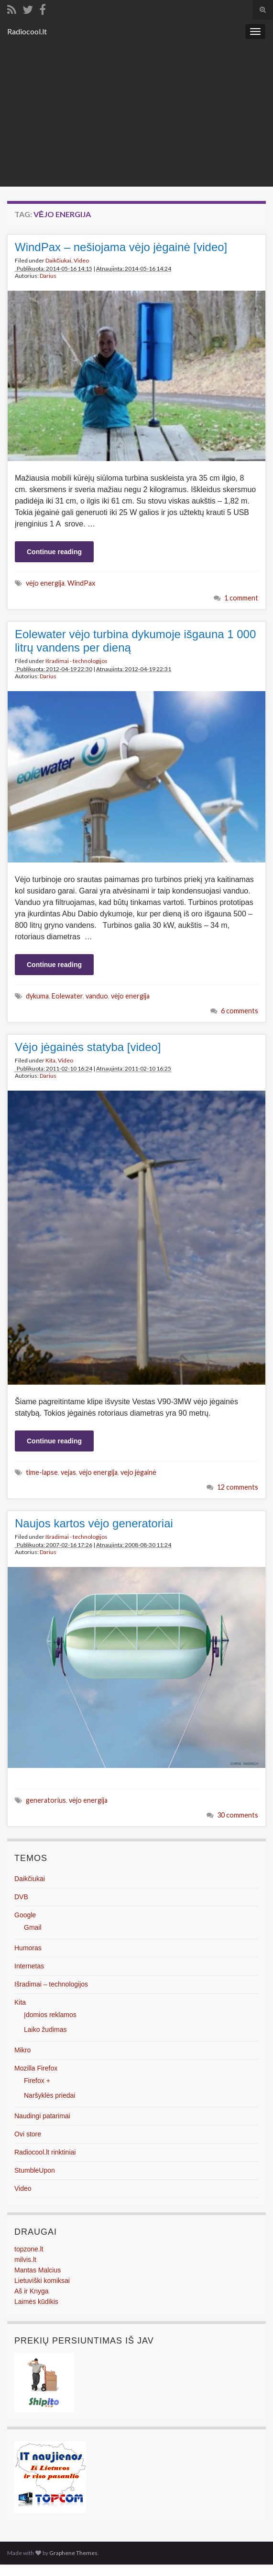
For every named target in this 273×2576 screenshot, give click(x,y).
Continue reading (54, 552)
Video (81, 260)
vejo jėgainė (138, 1472)
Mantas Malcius (37, 2270)
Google (25, 1915)
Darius (48, 275)
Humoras (28, 1948)
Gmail (33, 1927)
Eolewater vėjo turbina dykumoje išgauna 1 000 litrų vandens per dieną (135, 641)
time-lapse (42, 1472)
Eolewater (67, 996)
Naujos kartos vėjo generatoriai (94, 1523)
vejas (68, 1472)
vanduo (97, 996)
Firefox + (37, 2080)
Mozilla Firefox (35, 2068)
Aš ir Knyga (31, 2291)
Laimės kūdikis (36, 2301)
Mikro (22, 2050)
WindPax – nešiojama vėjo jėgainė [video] (121, 247)
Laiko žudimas (45, 2029)
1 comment (241, 598)
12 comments (237, 1487)
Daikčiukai (58, 260)
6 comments (239, 1011)
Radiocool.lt (27, 31)
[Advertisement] (136, 115)
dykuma (37, 996)
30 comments (237, 1815)
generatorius (46, 1800)
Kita (50, 1060)
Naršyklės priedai (49, 2095)
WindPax (81, 583)
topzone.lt (29, 2249)
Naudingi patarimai (42, 2116)
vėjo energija (45, 583)
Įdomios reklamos (50, 2015)
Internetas (29, 1966)
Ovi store (27, 2134)
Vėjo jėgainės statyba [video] (88, 1047)
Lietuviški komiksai (42, 2280)
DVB (21, 1897)
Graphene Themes (73, 2552)
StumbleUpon (34, 2170)
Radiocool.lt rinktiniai (45, 2152)
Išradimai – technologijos (51, 1984)
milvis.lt (25, 2259)
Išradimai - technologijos (76, 660)
